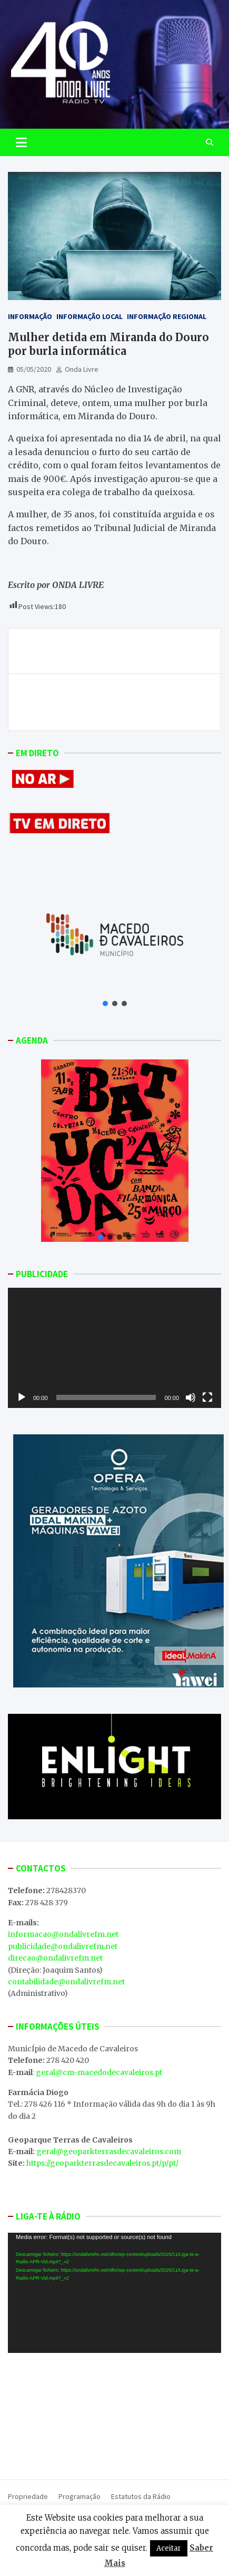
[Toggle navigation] (21, 142)
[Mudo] (190, 1397)
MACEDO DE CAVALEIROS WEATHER (114, 2413)
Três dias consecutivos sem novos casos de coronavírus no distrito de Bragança (102, 650)
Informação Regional (166, 316)
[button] (105, 1003)
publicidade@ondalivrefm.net (62, 1946)
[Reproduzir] (21, 1397)
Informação (30, 316)
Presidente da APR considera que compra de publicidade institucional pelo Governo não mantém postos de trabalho (123, 702)
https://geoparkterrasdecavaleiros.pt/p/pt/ (102, 2163)
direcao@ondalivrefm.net (55, 1958)
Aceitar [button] (168, 2548)
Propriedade (28, 2496)
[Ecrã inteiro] (207, 1397)
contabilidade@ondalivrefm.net (66, 1981)
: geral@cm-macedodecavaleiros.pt (97, 2072)
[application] (114, 1348)
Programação (79, 2496)
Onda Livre (81, 369)
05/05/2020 (33, 369)
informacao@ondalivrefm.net (63, 1934)
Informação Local (89, 316)
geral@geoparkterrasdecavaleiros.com (108, 2151)
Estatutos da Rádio (141, 2496)
